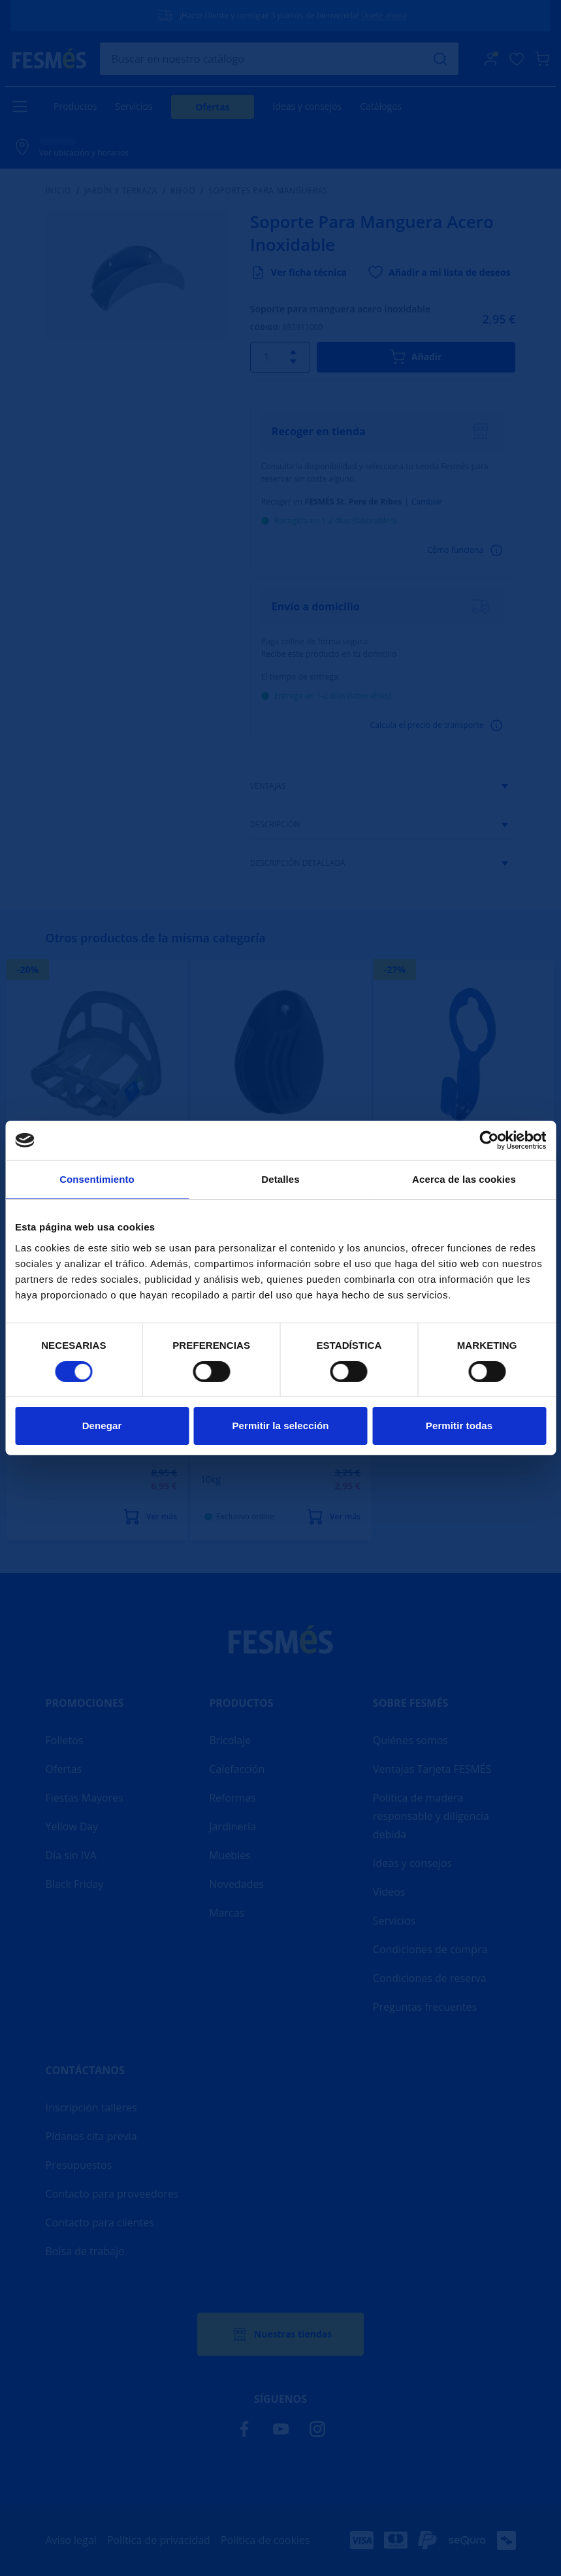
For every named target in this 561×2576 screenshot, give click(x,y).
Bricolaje (230, 1740)
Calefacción (236, 1769)
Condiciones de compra (430, 1949)
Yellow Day (72, 1826)
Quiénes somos (410, 1740)
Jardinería (232, 1826)
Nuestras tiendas (280, 2334)
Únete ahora (384, 15)
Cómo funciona (465, 550)
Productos (75, 106)
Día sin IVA (71, 1855)
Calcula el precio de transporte (437, 725)
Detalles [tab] (280, 1179)
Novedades (236, 1884)
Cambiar (426, 501)
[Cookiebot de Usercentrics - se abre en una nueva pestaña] (489, 1140)
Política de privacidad (158, 2540)
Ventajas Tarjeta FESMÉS (432, 1769)
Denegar (102, 1425)
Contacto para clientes (100, 2222)
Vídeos (389, 1892)
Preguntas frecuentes (425, 2007)
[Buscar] (280, 59)
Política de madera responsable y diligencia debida (431, 1816)
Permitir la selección (280, 1425)
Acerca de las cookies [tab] (464, 1179)
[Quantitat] (277, 357)
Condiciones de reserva (430, 1978)
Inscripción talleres (91, 2107)
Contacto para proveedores (112, 2194)
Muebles (230, 1855)
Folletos (65, 1740)
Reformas (232, 1798)
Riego (182, 191)
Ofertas (212, 107)
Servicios (134, 106)
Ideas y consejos (307, 106)
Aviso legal (71, 2540)
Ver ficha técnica (298, 272)
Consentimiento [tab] (97, 1179)
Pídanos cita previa (91, 2136)
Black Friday (75, 1884)
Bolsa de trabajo (85, 2251)
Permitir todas (459, 1425)
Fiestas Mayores (84, 1798)
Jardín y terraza (120, 191)
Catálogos (381, 106)
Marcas (226, 1913)
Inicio (59, 191)
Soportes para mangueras (269, 191)
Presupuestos (79, 2165)
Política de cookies (265, 2540)
